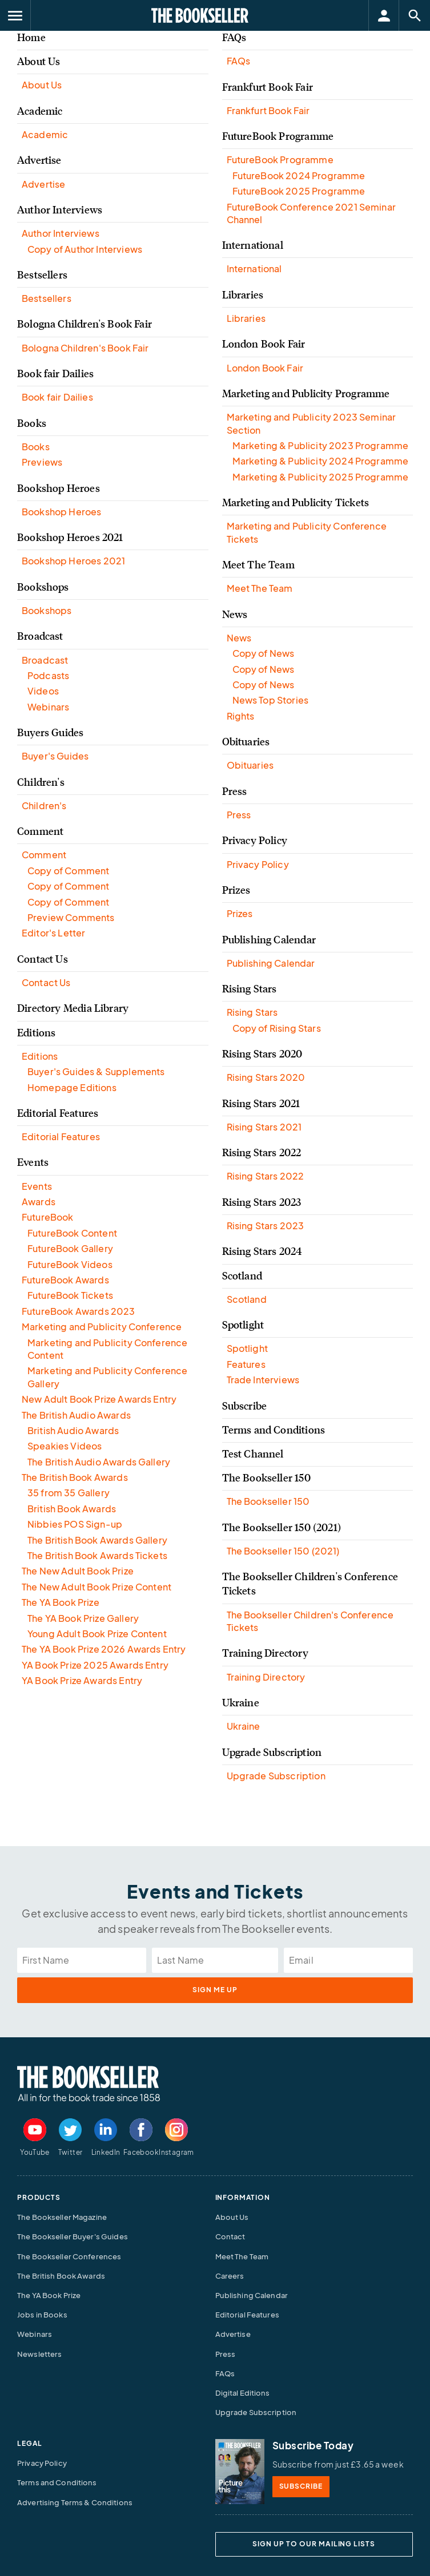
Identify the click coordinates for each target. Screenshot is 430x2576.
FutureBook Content (72, 1233)
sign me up (215, 1989)
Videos (43, 691)
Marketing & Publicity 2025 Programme (320, 477)
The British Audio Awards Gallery (98, 1462)
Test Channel (253, 1454)
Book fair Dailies (55, 374)
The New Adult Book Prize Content (96, 1587)
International (252, 245)
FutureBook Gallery (70, 1248)
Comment (40, 831)
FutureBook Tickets (70, 1295)
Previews (42, 462)
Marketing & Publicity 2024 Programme (320, 461)
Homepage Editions (71, 1087)
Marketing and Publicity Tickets (295, 502)
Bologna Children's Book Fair (84, 324)
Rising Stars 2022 (262, 1152)
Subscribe (244, 1406)
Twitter (70, 2152)
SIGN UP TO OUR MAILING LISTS (313, 2543)
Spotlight (243, 1325)
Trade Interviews (263, 1380)
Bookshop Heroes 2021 (70, 537)
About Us (38, 61)
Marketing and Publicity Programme (306, 393)
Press (234, 791)
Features (246, 1364)
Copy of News (263, 653)
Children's (41, 782)
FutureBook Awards (65, 1280)
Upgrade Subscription (272, 1752)
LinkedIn (105, 2152)
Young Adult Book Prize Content (97, 1634)
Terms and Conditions (273, 1430)
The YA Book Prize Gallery (83, 1618)
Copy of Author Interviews (84, 249)
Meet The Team (258, 565)
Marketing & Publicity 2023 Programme (320, 445)
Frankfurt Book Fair (267, 87)
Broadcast (40, 636)
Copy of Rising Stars (276, 1028)
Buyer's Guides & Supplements (95, 1071)
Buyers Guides (50, 732)
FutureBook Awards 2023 (78, 1311)
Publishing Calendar (269, 940)
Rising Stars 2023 (262, 1202)
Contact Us (42, 959)
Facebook (141, 2152)
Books (31, 423)
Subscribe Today (313, 2445)
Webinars (48, 707)
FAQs (234, 37)
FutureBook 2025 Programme (298, 191)
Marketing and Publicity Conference (102, 1327)
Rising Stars (249, 989)
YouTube (35, 2152)
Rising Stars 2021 (261, 1103)
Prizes (236, 890)
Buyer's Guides (55, 756)
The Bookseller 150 (266, 1478)
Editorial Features (57, 1113)
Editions (36, 1033)
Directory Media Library (72, 1008)
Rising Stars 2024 (262, 1251)
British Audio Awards (73, 1430)
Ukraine (240, 1703)
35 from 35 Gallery (68, 1493)
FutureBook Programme (278, 136)
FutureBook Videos (69, 1264)
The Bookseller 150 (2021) (281, 1527)
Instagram (176, 2152)
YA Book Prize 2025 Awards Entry (95, 1665)
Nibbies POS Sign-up (74, 1524)
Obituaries (246, 742)
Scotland (242, 1276)
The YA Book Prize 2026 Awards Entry (104, 1649)
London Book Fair (264, 344)
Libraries (243, 295)
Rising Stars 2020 (262, 1054)
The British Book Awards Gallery (97, 1540)
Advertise (39, 160)
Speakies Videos (64, 1446)
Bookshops (43, 587)
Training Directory (265, 1653)
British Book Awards (71, 1509)
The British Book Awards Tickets (97, 1555)
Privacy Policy (255, 840)
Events (33, 1162)
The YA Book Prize (60, 1602)
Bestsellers (42, 275)
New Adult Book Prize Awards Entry (99, 1399)
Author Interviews (59, 210)
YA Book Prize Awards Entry (82, 1680)
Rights (241, 716)
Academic (39, 111)
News (235, 614)
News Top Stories (270, 700)
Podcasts (48, 675)
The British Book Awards (75, 1477)
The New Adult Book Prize (78, 1571)
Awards (38, 1202)
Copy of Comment (68, 871)
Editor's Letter (53, 933)
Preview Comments (71, 917)
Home (31, 37)
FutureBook (48, 1217)
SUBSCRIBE (301, 2486)
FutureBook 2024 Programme (298, 175)
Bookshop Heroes (58, 488)
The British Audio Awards (76, 1415)
